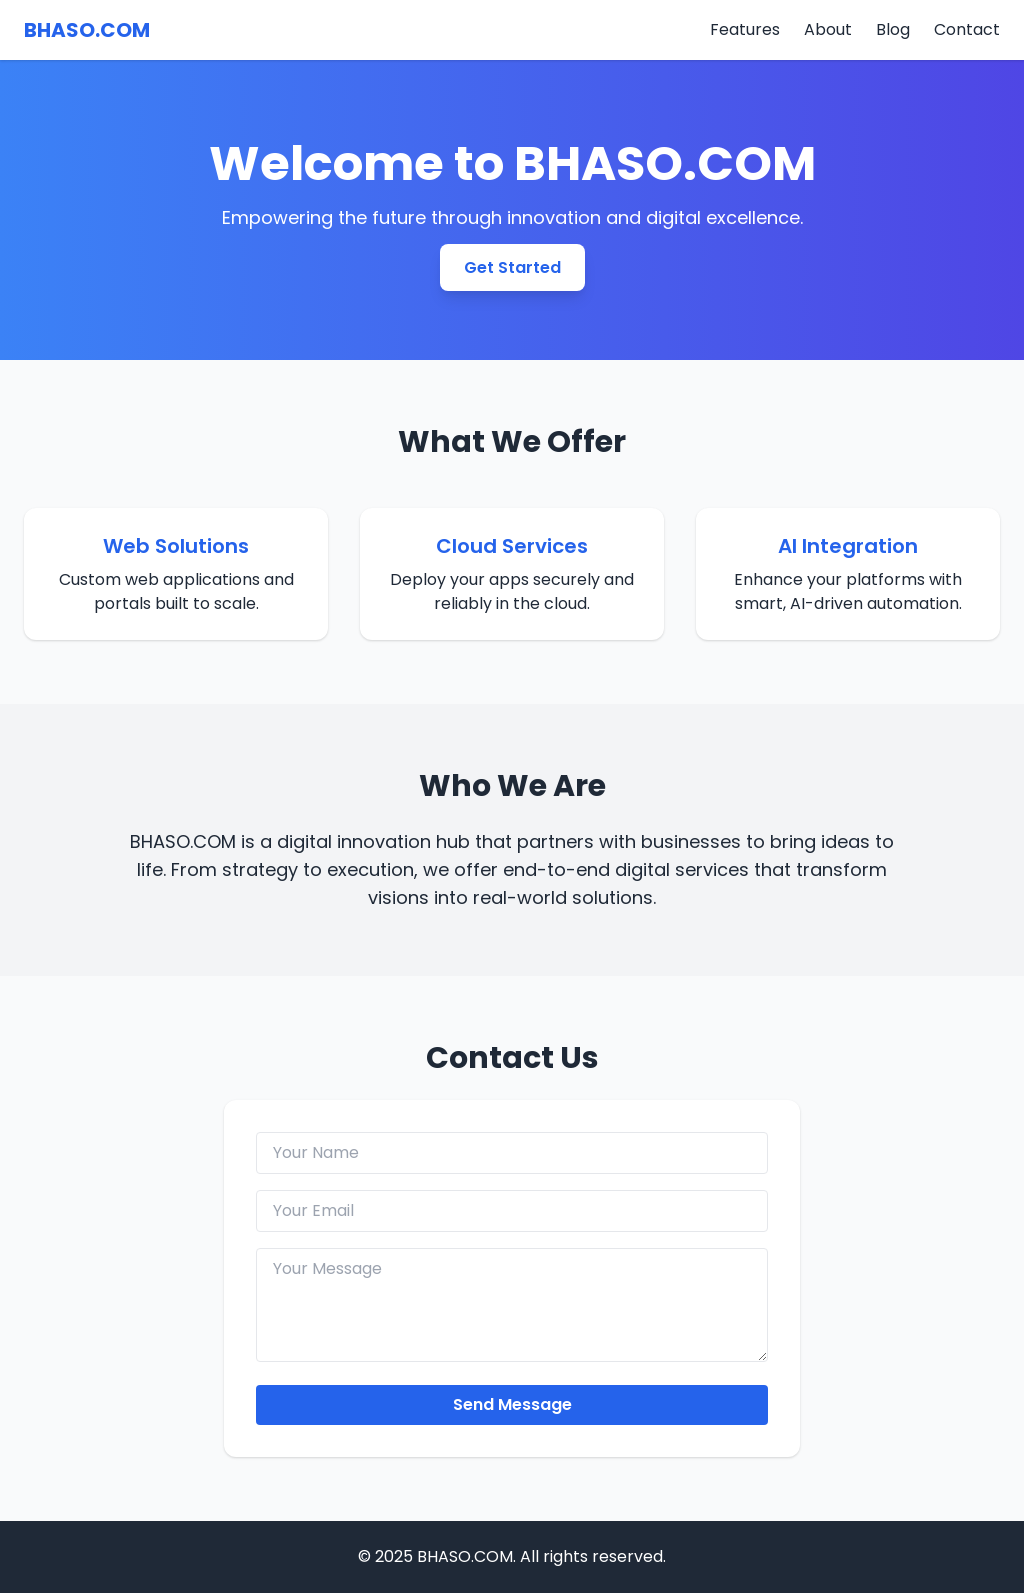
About (828, 29)
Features (745, 29)
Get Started (512, 267)
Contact (967, 29)
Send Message (512, 1404)
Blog (893, 29)
